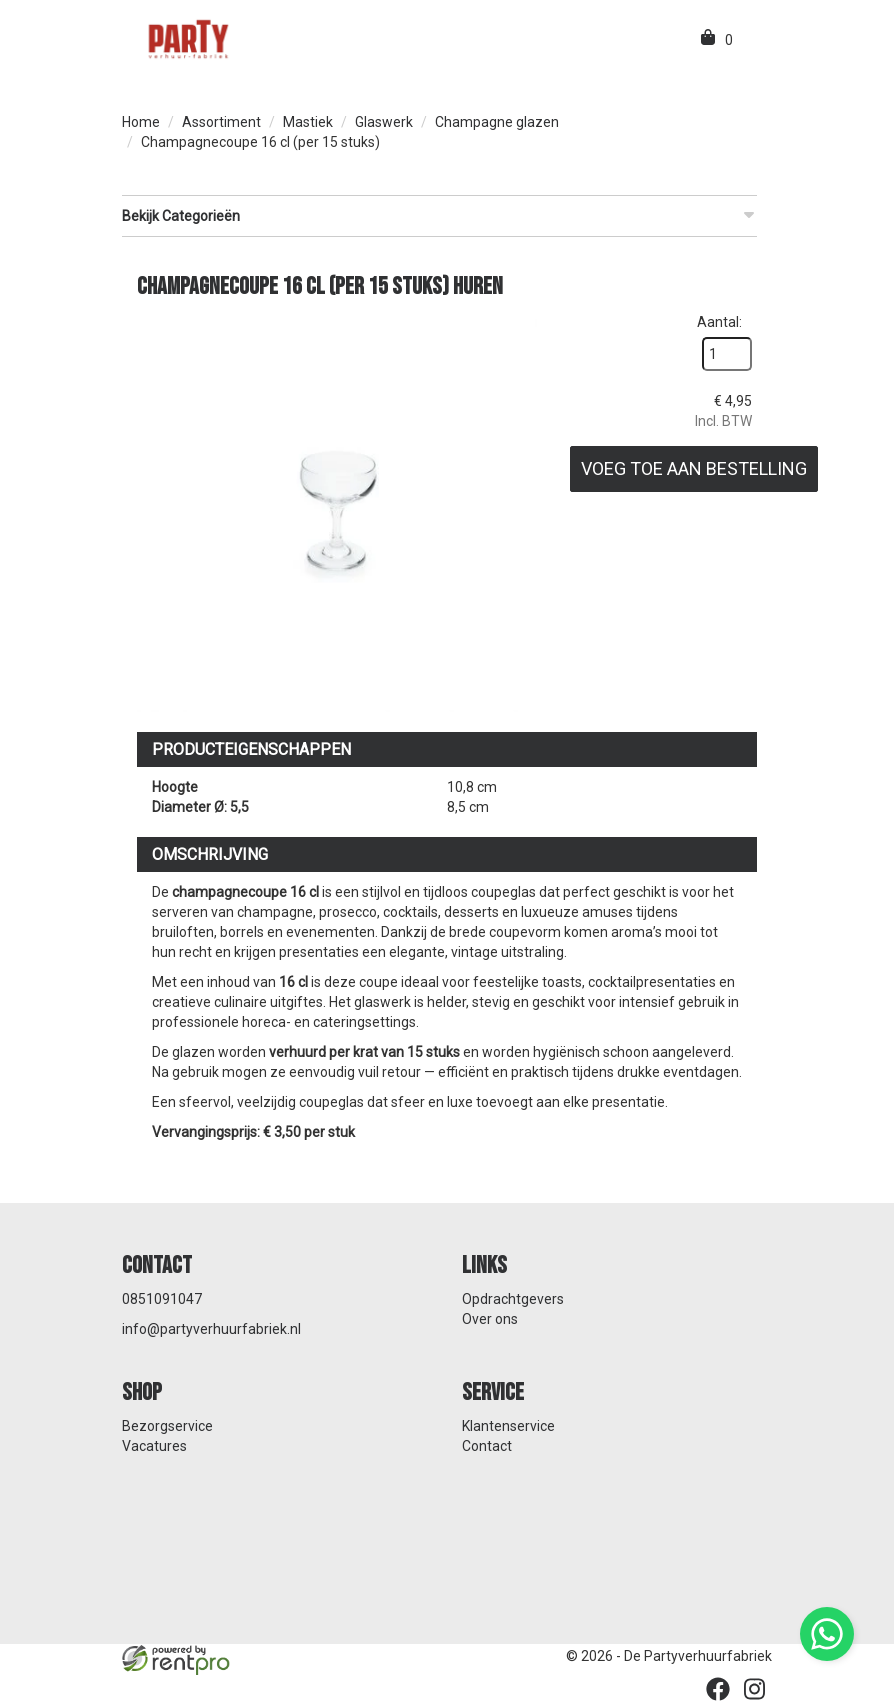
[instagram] (754, 1689)
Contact (487, 1446)
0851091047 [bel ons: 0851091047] (162, 1299)
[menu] (750, 40)
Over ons (490, 1319)
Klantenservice (508, 1426)
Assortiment (221, 122)
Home (141, 122)
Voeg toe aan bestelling (694, 468)
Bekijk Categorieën (439, 215)
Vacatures (154, 1446)
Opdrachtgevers (513, 1299)
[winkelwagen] (709, 40)
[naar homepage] (187, 38)
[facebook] (718, 1689)
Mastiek (308, 122)
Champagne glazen (497, 122)
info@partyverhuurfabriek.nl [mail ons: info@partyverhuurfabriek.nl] (211, 1329)
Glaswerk (384, 122)
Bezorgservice (167, 1426)
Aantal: (719, 322)
